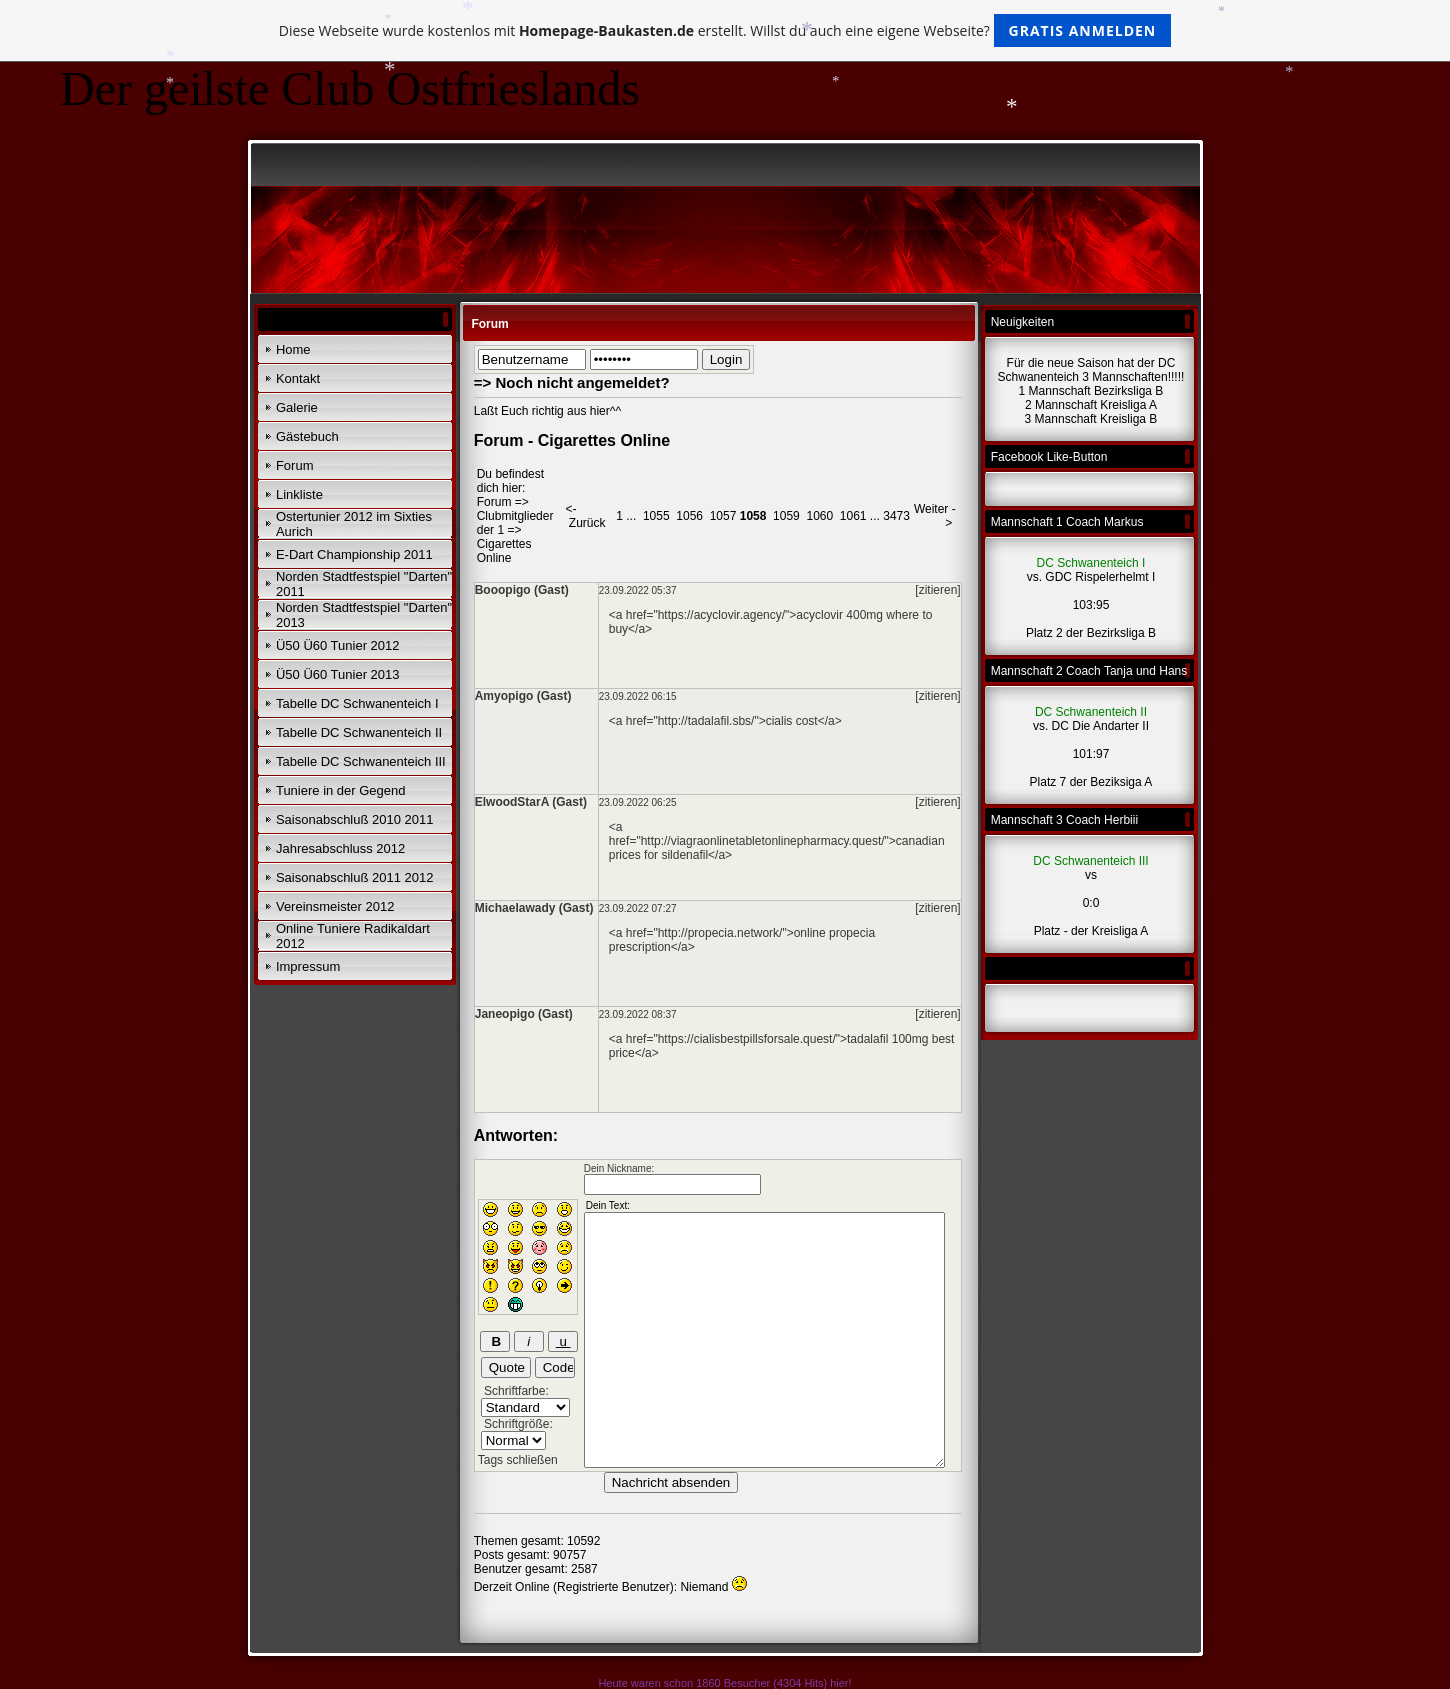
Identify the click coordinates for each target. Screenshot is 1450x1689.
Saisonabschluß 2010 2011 (355, 819)
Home (293, 349)
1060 (819, 516)
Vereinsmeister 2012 (335, 906)
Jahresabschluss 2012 (340, 848)
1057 (723, 516)
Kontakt (298, 378)
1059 (786, 516)
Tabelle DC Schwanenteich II (359, 732)
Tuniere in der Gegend (341, 790)
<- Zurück (586, 516)
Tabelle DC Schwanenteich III (361, 761)
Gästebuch (307, 436)
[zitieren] (937, 590)
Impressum (308, 966)
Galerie (297, 407)
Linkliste (299, 494)
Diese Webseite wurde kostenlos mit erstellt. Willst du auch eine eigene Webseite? (725, 30)
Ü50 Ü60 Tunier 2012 (338, 645)
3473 (896, 516)
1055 (656, 516)
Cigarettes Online (504, 551)
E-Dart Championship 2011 (354, 554)
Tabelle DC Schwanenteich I (357, 703)
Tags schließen (518, 1460)
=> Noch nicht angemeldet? (572, 382)
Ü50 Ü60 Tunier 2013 (338, 674)
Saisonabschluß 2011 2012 (355, 877)
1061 (853, 516)
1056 (689, 516)
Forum (295, 465)
